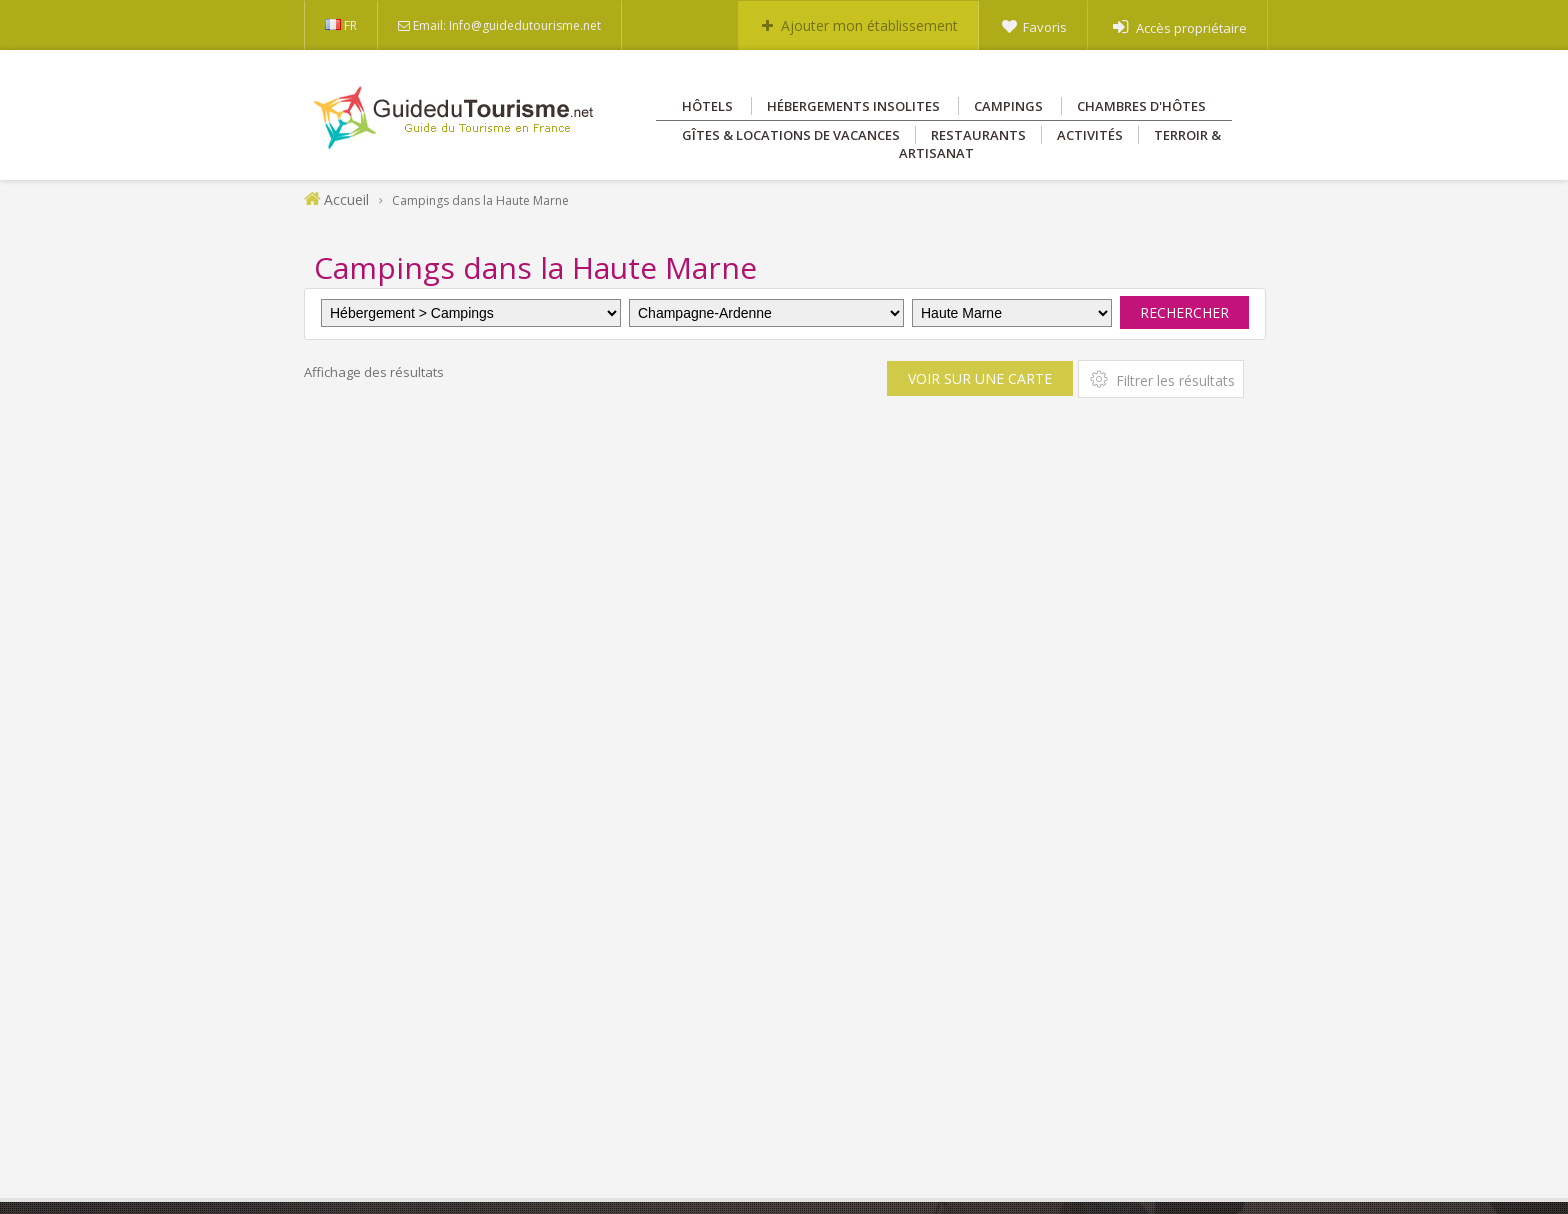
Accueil (346, 199)
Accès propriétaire (1191, 28)
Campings (1008, 106)
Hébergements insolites (853, 106)
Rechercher (1184, 312)
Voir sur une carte (980, 378)
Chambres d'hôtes (1141, 106)
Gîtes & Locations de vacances (791, 135)
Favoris (1045, 27)
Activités (1090, 135)
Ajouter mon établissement (869, 25)
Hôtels (707, 106)
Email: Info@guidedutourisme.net (507, 25)
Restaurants (978, 135)
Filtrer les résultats (1161, 379)
